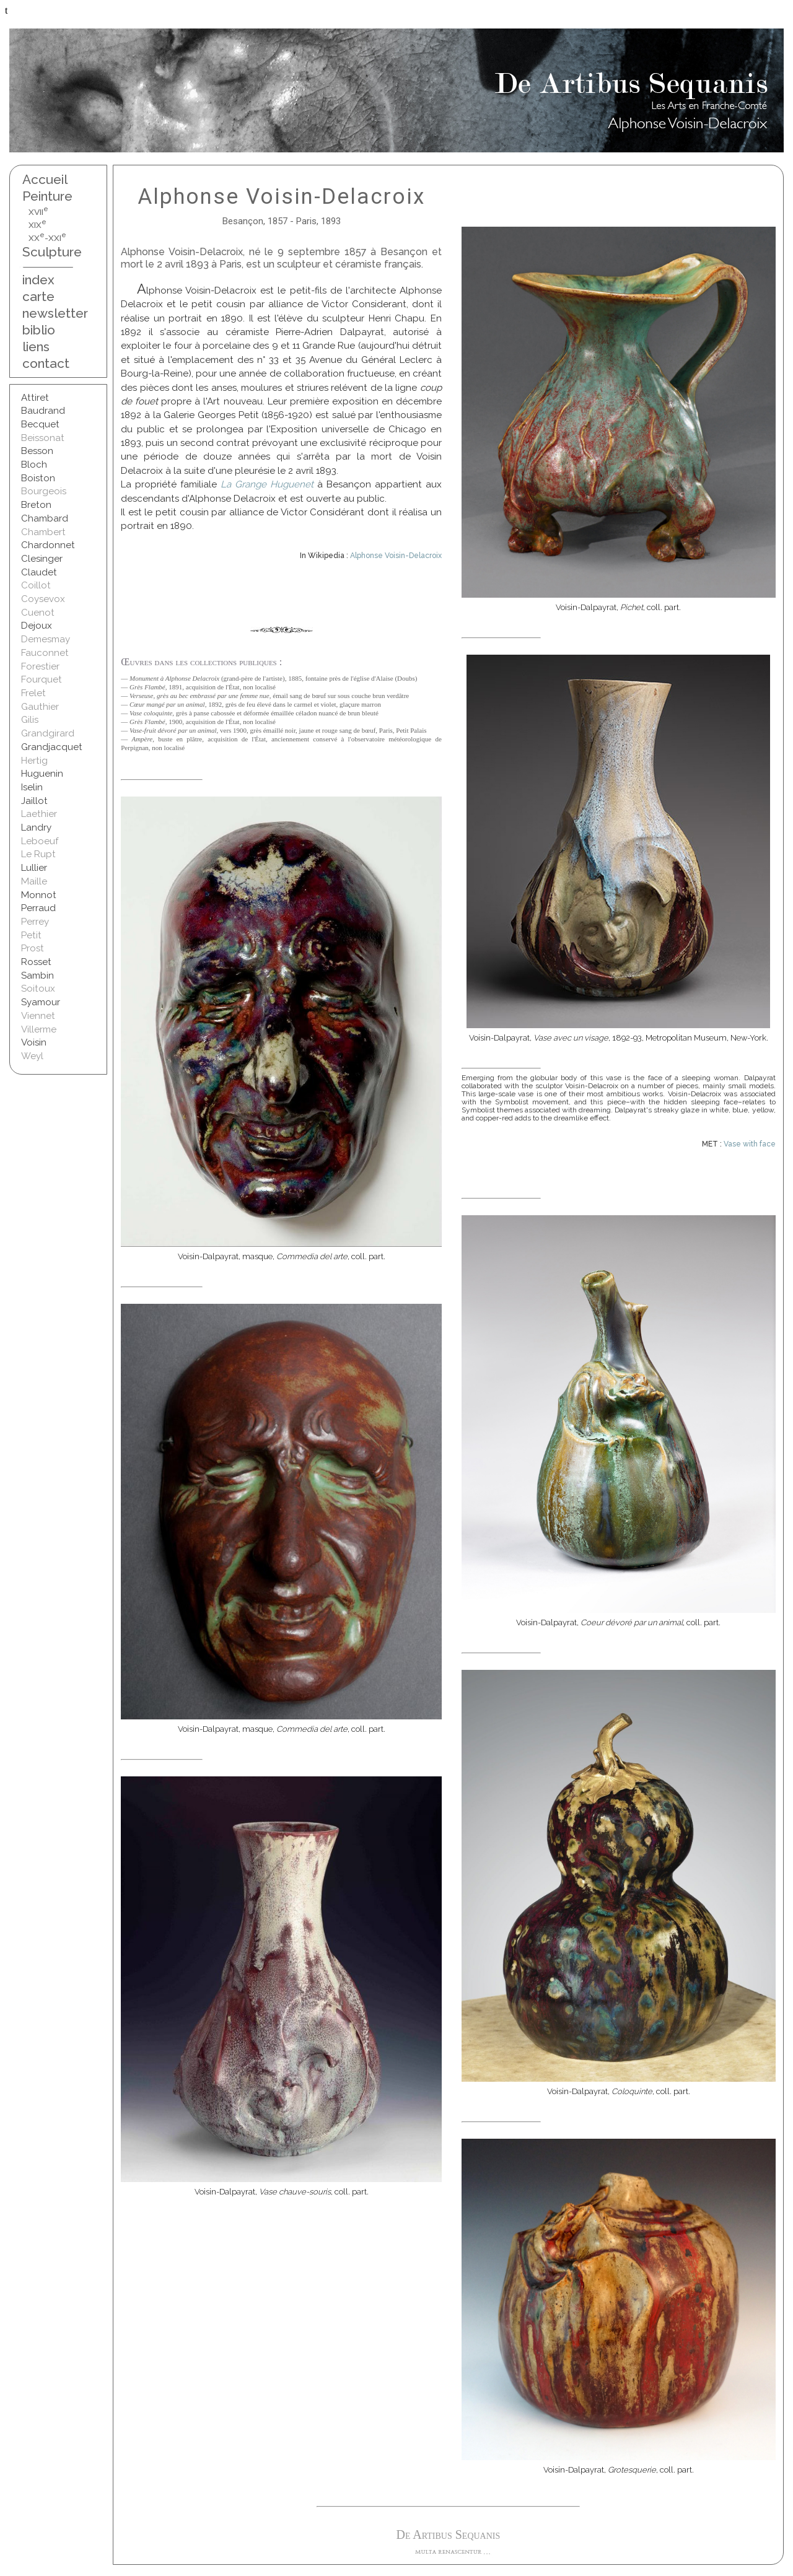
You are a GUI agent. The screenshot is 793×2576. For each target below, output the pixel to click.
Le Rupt (38, 854)
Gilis (29, 719)
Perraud (38, 908)
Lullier (34, 867)
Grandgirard (47, 733)
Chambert (43, 532)
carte (38, 296)
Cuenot (38, 612)
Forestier (40, 666)
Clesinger (42, 558)
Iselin (32, 787)
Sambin (37, 975)
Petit (31, 935)
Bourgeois (43, 491)
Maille (34, 881)
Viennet (38, 1015)
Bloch (34, 464)
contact (45, 363)
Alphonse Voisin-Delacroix (396, 555)
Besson (37, 450)
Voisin (33, 1042)
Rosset (36, 961)
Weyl (32, 1056)
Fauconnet (45, 652)
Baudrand (43, 410)
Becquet (40, 424)
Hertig (34, 760)
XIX (37, 225)
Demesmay (45, 639)
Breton (36, 504)
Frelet (33, 693)
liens (36, 346)
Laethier (39, 813)
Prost (32, 948)
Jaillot (34, 800)
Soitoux (38, 988)
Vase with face (750, 1144)
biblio (38, 330)
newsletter (52, 313)
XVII (38, 212)
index (38, 279)
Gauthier (40, 706)
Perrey (35, 921)
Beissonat (42, 437)
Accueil (45, 179)
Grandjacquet (51, 747)
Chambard (44, 518)
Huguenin (42, 773)
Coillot (36, 585)
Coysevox (43, 599)
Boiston (38, 478)
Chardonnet (48, 545)
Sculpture (52, 252)
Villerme (38, 1029)
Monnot (38, 895)
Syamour (40, 1002)
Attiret (35, 397)
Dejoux (36, 625)
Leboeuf (39, 841)
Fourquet (41, 679)
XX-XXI (47, 238)
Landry (36, 827)
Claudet (39, 572)
